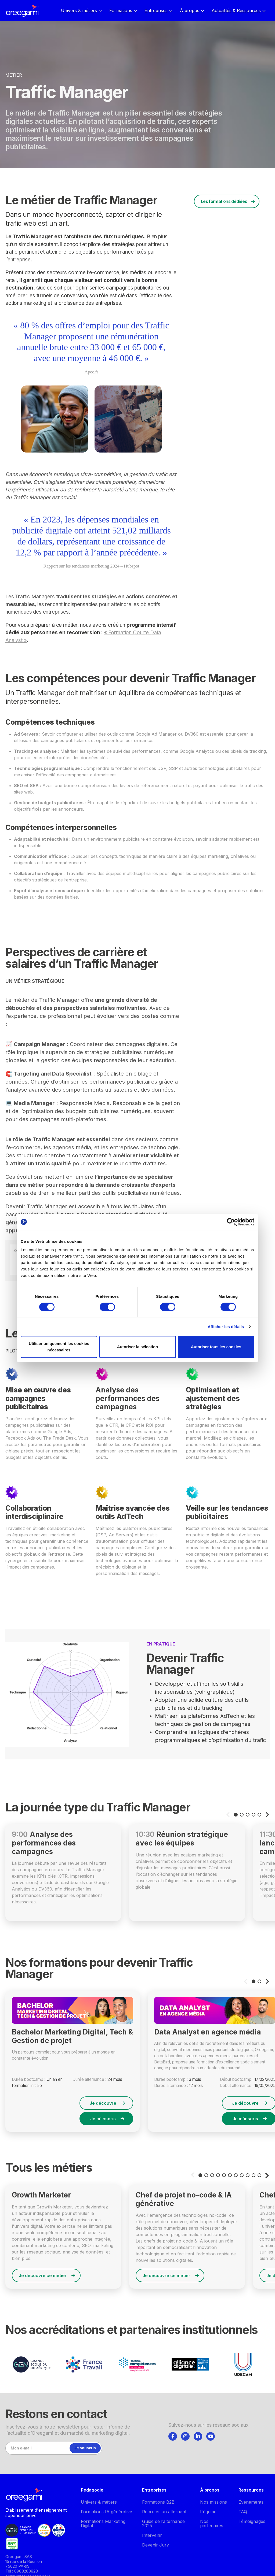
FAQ (242, 2511)
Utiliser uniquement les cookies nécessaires (59, 1346)
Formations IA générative (106, 2511)
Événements (250, 2502)
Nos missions (213, 2502)
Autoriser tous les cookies (216, 1346)
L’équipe (208, 2511)
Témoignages (251, 2521)
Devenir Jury (155, 2545)
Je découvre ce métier (47, 2275)
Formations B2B (158, 2502)
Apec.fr (91, 372)
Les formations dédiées (224, 201)
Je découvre (107, 2103)
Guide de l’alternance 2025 (163, 2523)
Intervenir (152, 2535)
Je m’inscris (107, 2118)
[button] (236, 1815)
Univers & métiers (99, 2502)
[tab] (172, 2435)
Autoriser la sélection (137, 1346)
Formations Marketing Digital (103, 2523)
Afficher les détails (226, 1326)
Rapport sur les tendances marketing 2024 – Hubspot (91, 566)
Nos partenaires (211, 2523)
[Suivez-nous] (172, 2436)
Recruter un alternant (164, 2511)
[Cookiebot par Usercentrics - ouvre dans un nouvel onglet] (230, 1222)
